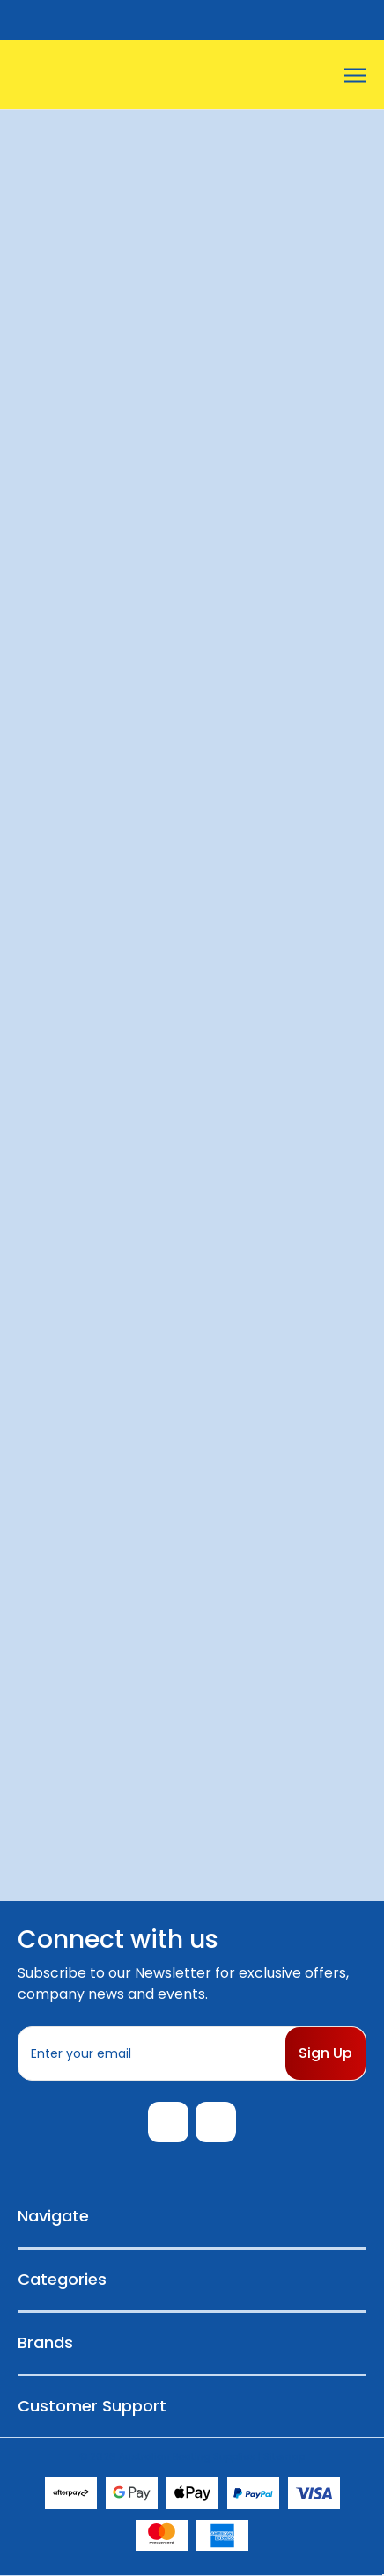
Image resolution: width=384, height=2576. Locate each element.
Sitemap (284, 2456)
